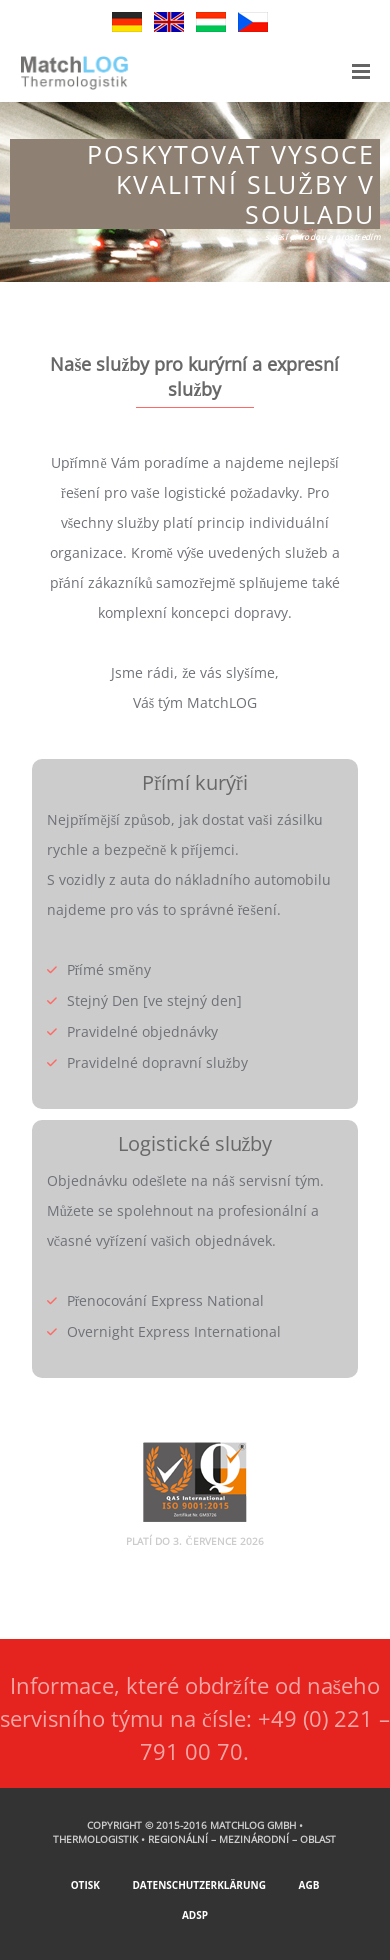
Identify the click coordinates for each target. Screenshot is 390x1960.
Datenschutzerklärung (198, 1885)
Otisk (85, 1885)
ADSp (195, 1915)
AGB (308, 1885)
